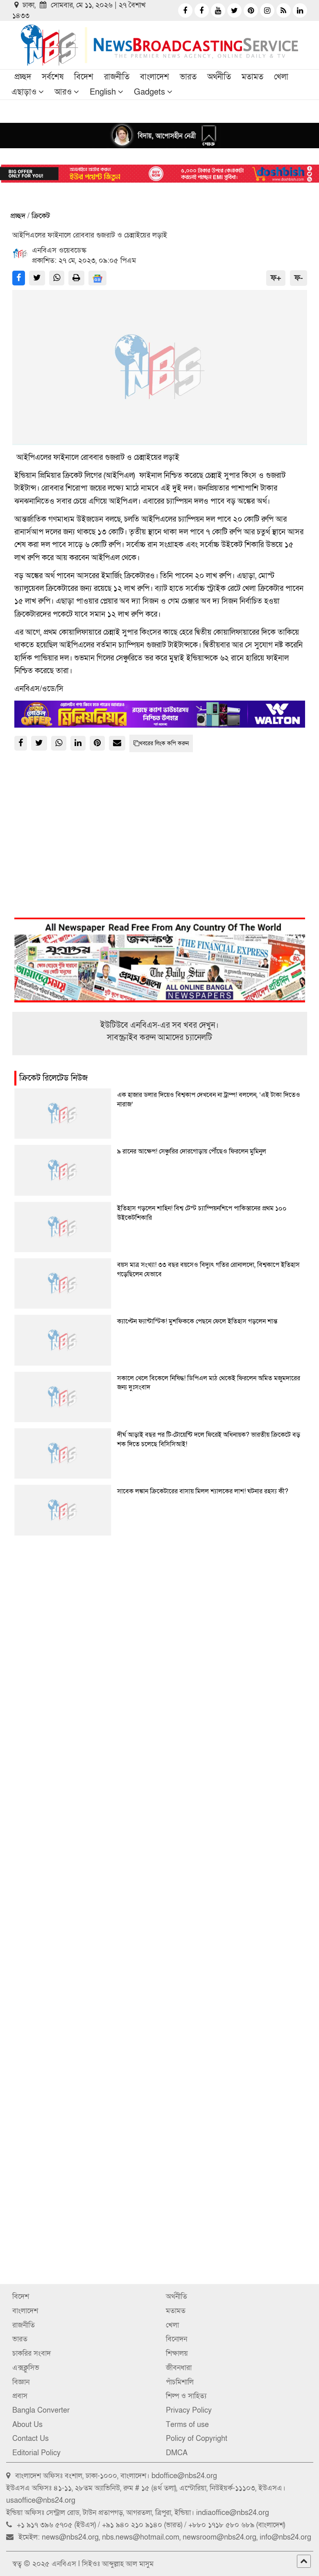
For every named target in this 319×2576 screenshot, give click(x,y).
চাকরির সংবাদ (31, 2353)
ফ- (298, 278)
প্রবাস (19, 2396)
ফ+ (275, 278)
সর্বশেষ (52, 77)
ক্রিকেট (41, 216)
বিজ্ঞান (20, 2382)
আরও (63, 92)
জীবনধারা (179, 2367)
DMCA (177, 2453)
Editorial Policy (36, 2453)
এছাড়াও (23, 92)
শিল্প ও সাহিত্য (186, 2396)
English (103, 92)
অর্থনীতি (219, 77)
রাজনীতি (116, 77)
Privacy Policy (189, 2410)
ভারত (188, 77)
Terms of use (187, 2424)
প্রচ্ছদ (22, 77)
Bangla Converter (41, 2410)
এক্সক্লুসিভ (25, 2367)
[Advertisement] (159, 1634)
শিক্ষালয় (177, 2353)
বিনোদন (176, 2339)
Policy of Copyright (196, 2438)
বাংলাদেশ (154, 77)
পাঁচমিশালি (180, 2382)
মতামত (252, 77)
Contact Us (30, 2438)
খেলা (281, 77)
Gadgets (149, 92)
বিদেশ (83, 77)
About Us (27, 2424)
